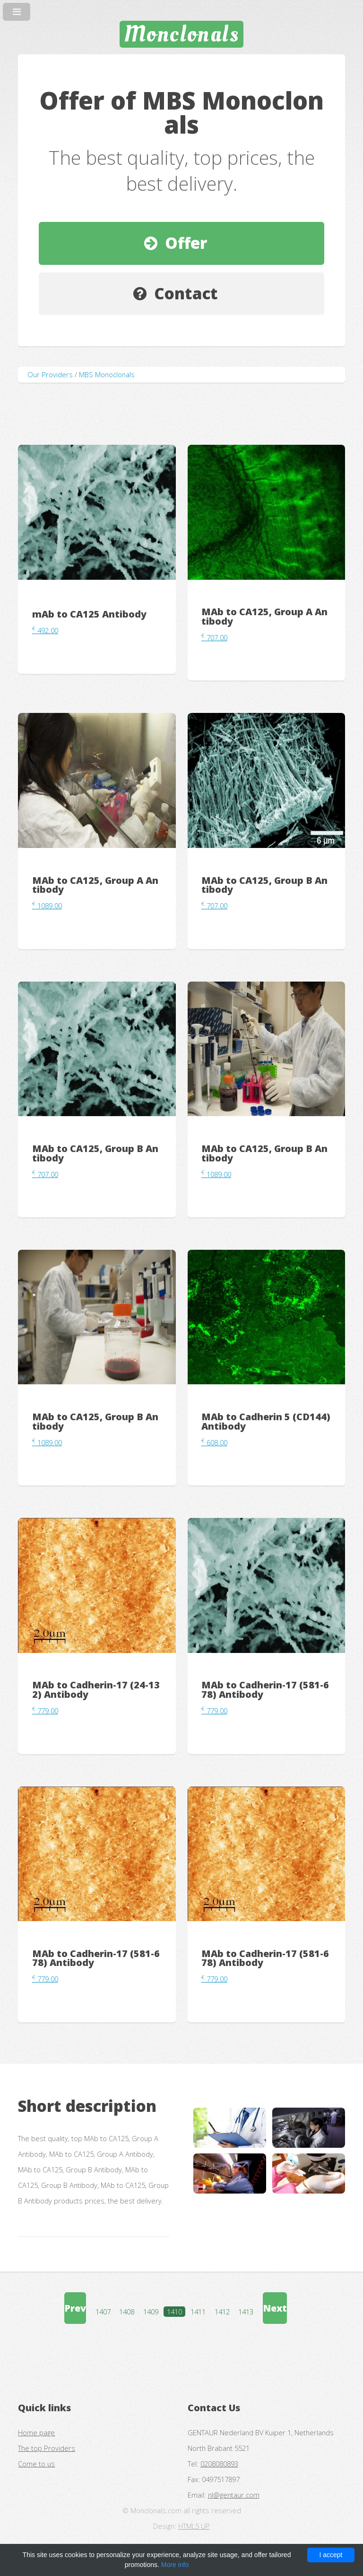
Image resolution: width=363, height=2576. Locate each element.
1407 (103, 2311)
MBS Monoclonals (107, 374)
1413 (245, 2311)
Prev (75, 2308)
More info (175, 2564)
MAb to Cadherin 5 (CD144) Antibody (265, 1421)
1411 (198, 2311)
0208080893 (219, 2463)
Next (275, 2308)
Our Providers (50, 374)
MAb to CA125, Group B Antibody (264, 885)
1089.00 (47, 905)
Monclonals (181, 34)
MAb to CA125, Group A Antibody (264, 616)
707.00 (214, 637)
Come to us (36, 2463)
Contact (186, 293)
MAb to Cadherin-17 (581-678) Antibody (265, 1689)
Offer (186, 243)
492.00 (45, 630)
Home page (36, 2432)
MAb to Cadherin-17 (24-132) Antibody (96, 1689)
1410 (174, 2311)
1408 (126, 2311)
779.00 (45, 1710)
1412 (222, 2311)
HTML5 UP (194, 2526)
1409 (150, 2311)
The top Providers (46, 2448)
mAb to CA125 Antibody (89, 614)
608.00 (214, 1442)
